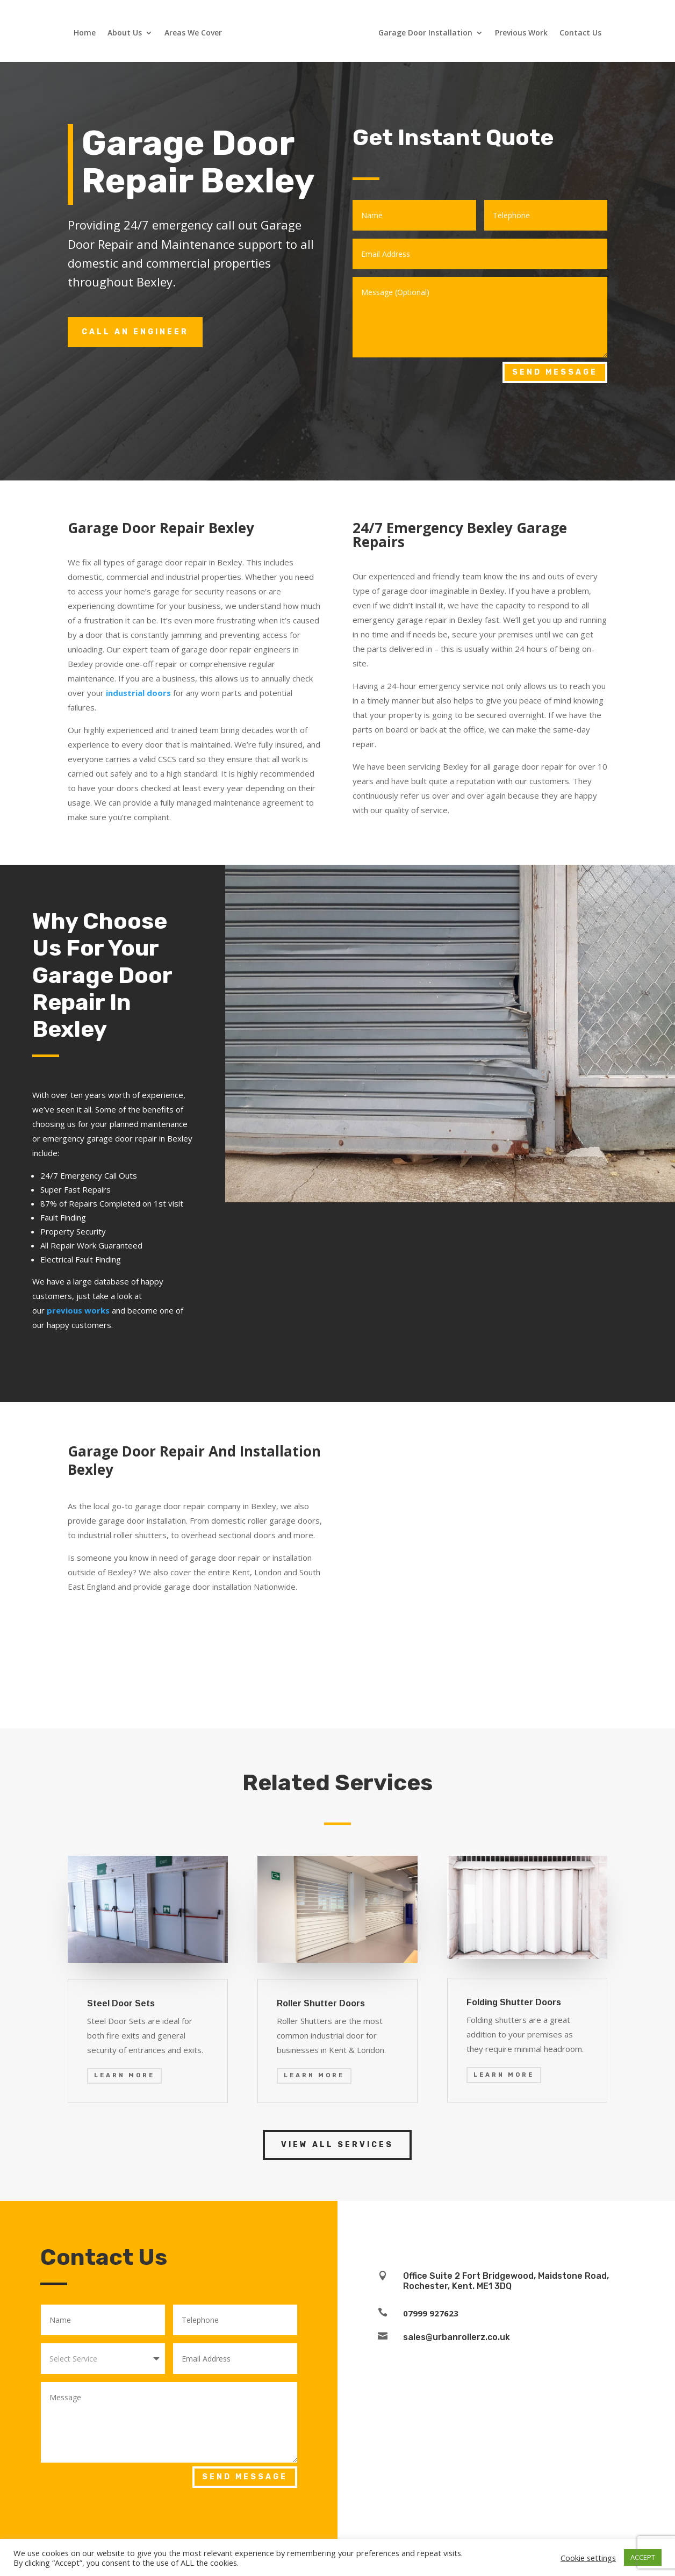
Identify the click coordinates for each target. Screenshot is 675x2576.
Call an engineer (135, 331)
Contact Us (579, 36)
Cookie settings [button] (588, 2558)
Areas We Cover (194, 36)
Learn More (124, 2075)
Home (86, 36)
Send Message (555, 372)
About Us (126, 36)
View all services (337, 2144)
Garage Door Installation (424, 36)
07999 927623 (430, 2313)
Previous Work (520, 36)
